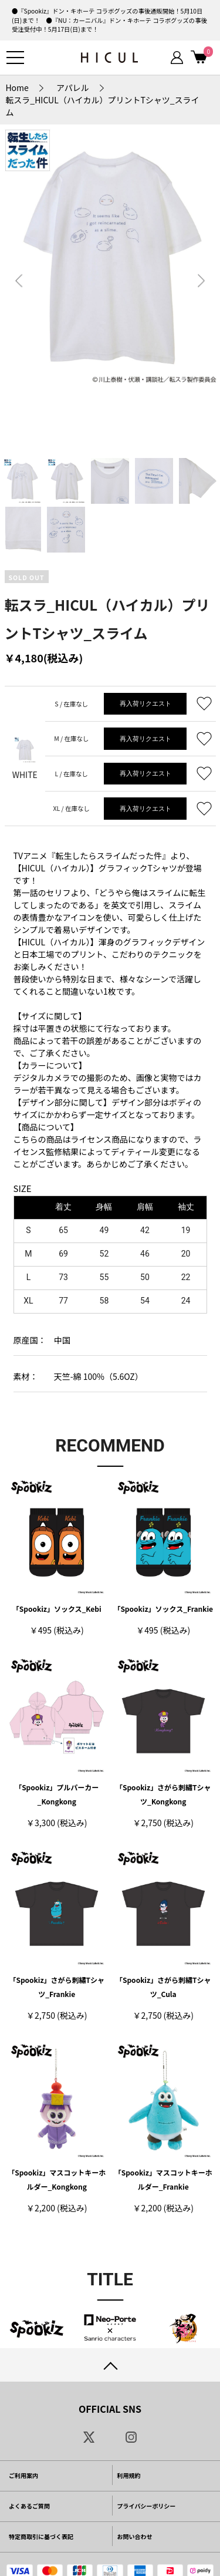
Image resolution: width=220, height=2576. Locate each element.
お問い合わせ (135, 2536)
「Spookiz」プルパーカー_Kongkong (57, 1794)
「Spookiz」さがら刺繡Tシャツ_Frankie (56, 1987)
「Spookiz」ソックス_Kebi (56, 1609)
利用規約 (129, 2475)
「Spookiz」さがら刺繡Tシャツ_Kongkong (163, 1794)
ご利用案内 (23, 2475)
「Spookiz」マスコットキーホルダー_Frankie (163, 2179)
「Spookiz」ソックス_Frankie (163, 1609)
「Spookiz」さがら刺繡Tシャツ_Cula (163, 1987)
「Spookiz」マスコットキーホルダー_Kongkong (57, 2179)
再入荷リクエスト (145, 703)
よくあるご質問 (29, 2505)
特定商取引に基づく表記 (41, 2536)
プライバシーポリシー (146, 2505)
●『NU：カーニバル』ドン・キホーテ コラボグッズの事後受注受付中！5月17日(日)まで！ (109, 24)
